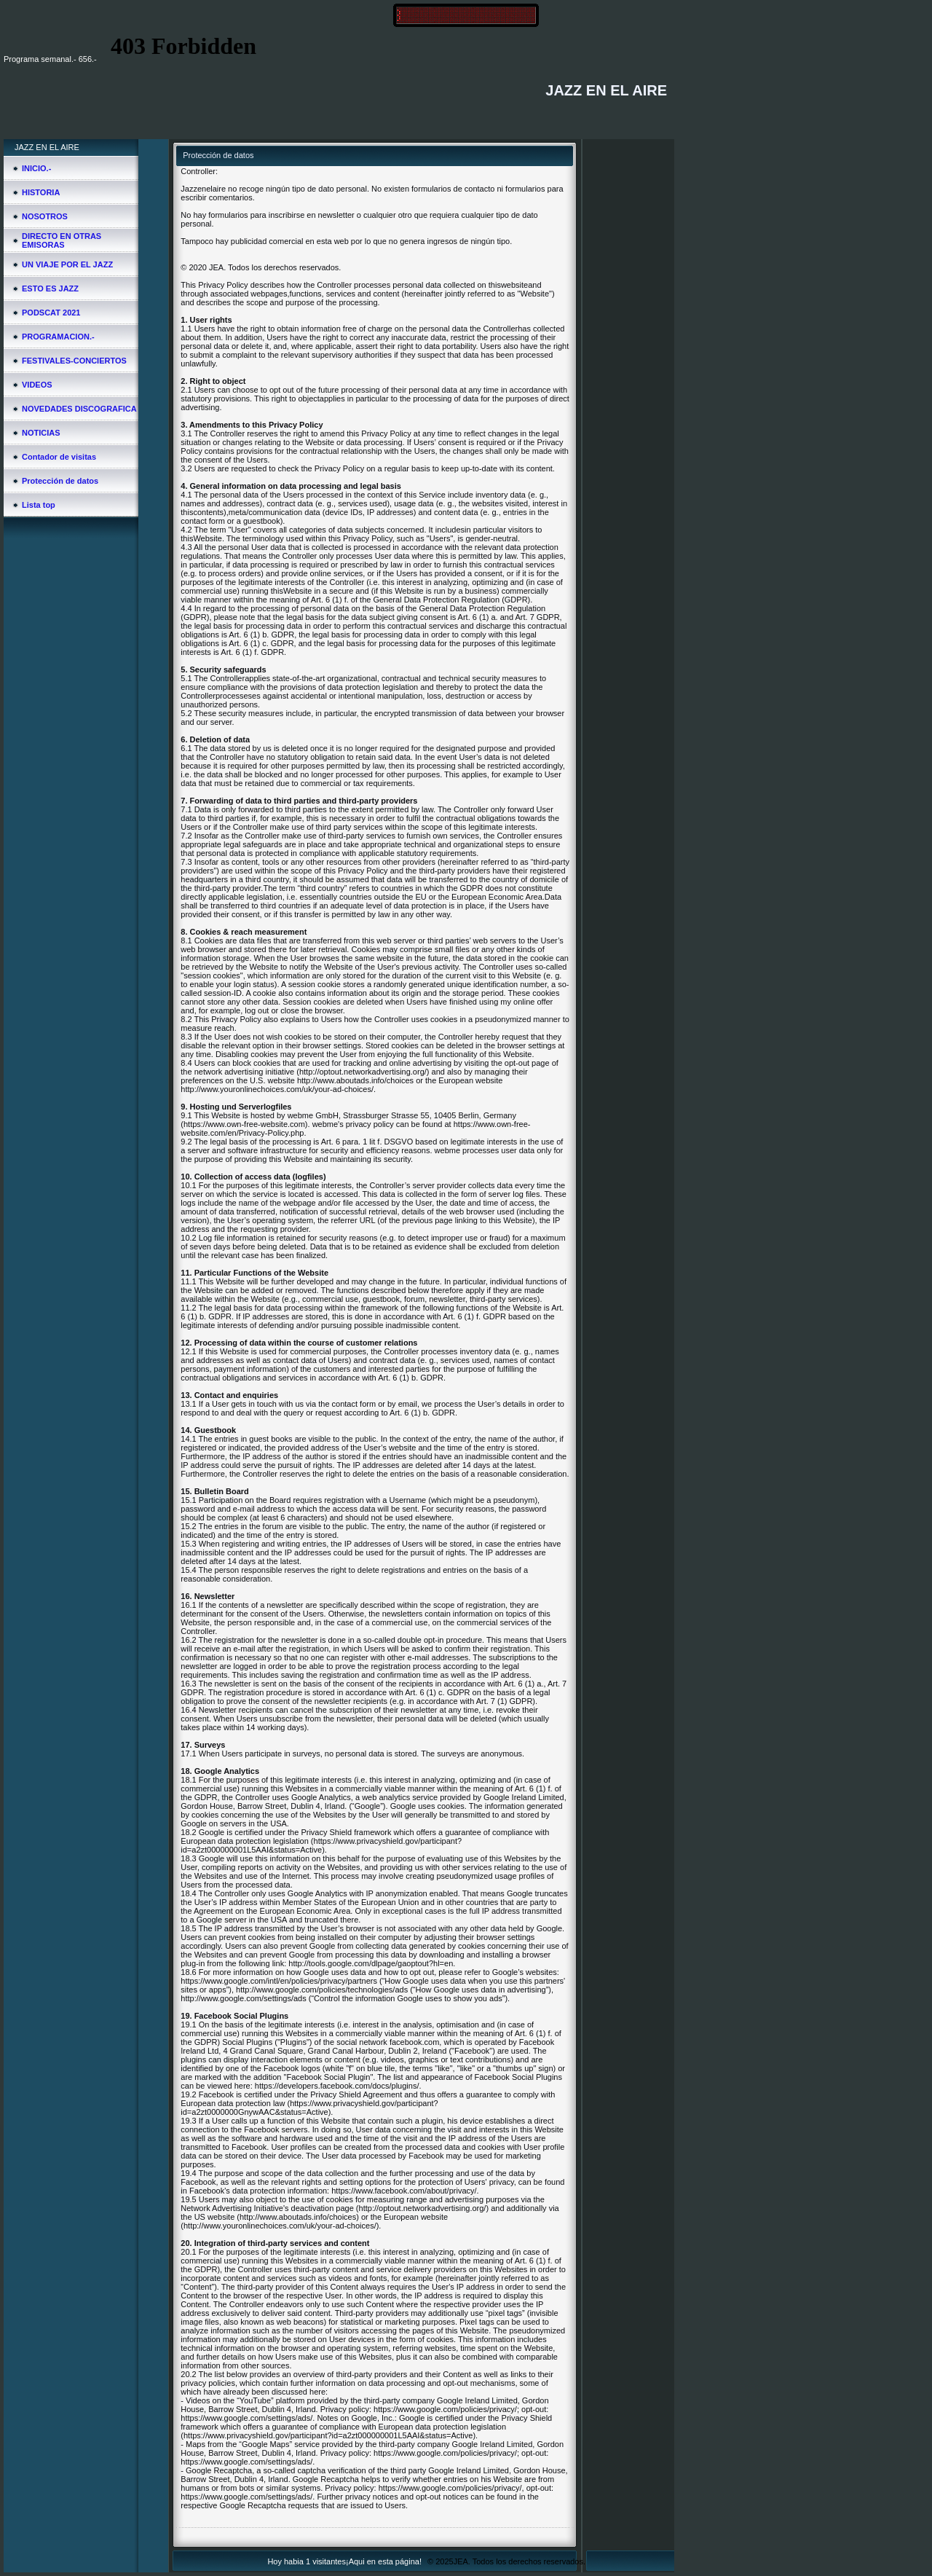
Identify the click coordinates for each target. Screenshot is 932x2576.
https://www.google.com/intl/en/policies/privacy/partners (279, 1980)
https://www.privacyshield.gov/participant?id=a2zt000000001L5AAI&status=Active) (321, 1845)
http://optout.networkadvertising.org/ (363, 1071)
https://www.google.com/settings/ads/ (246, 2418)
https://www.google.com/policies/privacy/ (445, 2409)
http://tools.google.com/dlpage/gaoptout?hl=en (370, 1963)
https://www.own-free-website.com (244, 1124)
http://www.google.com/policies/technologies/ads (322, 1989)
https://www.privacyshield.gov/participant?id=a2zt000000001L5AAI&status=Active (328, 2435)
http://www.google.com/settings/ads (243, 1998)
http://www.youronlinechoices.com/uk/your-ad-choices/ (277, 1089)
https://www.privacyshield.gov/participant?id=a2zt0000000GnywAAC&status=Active (309, 2107)
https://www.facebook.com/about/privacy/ (403, 2190)
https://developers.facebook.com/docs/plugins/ (337, 2085)
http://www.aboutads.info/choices (355, 1080)
